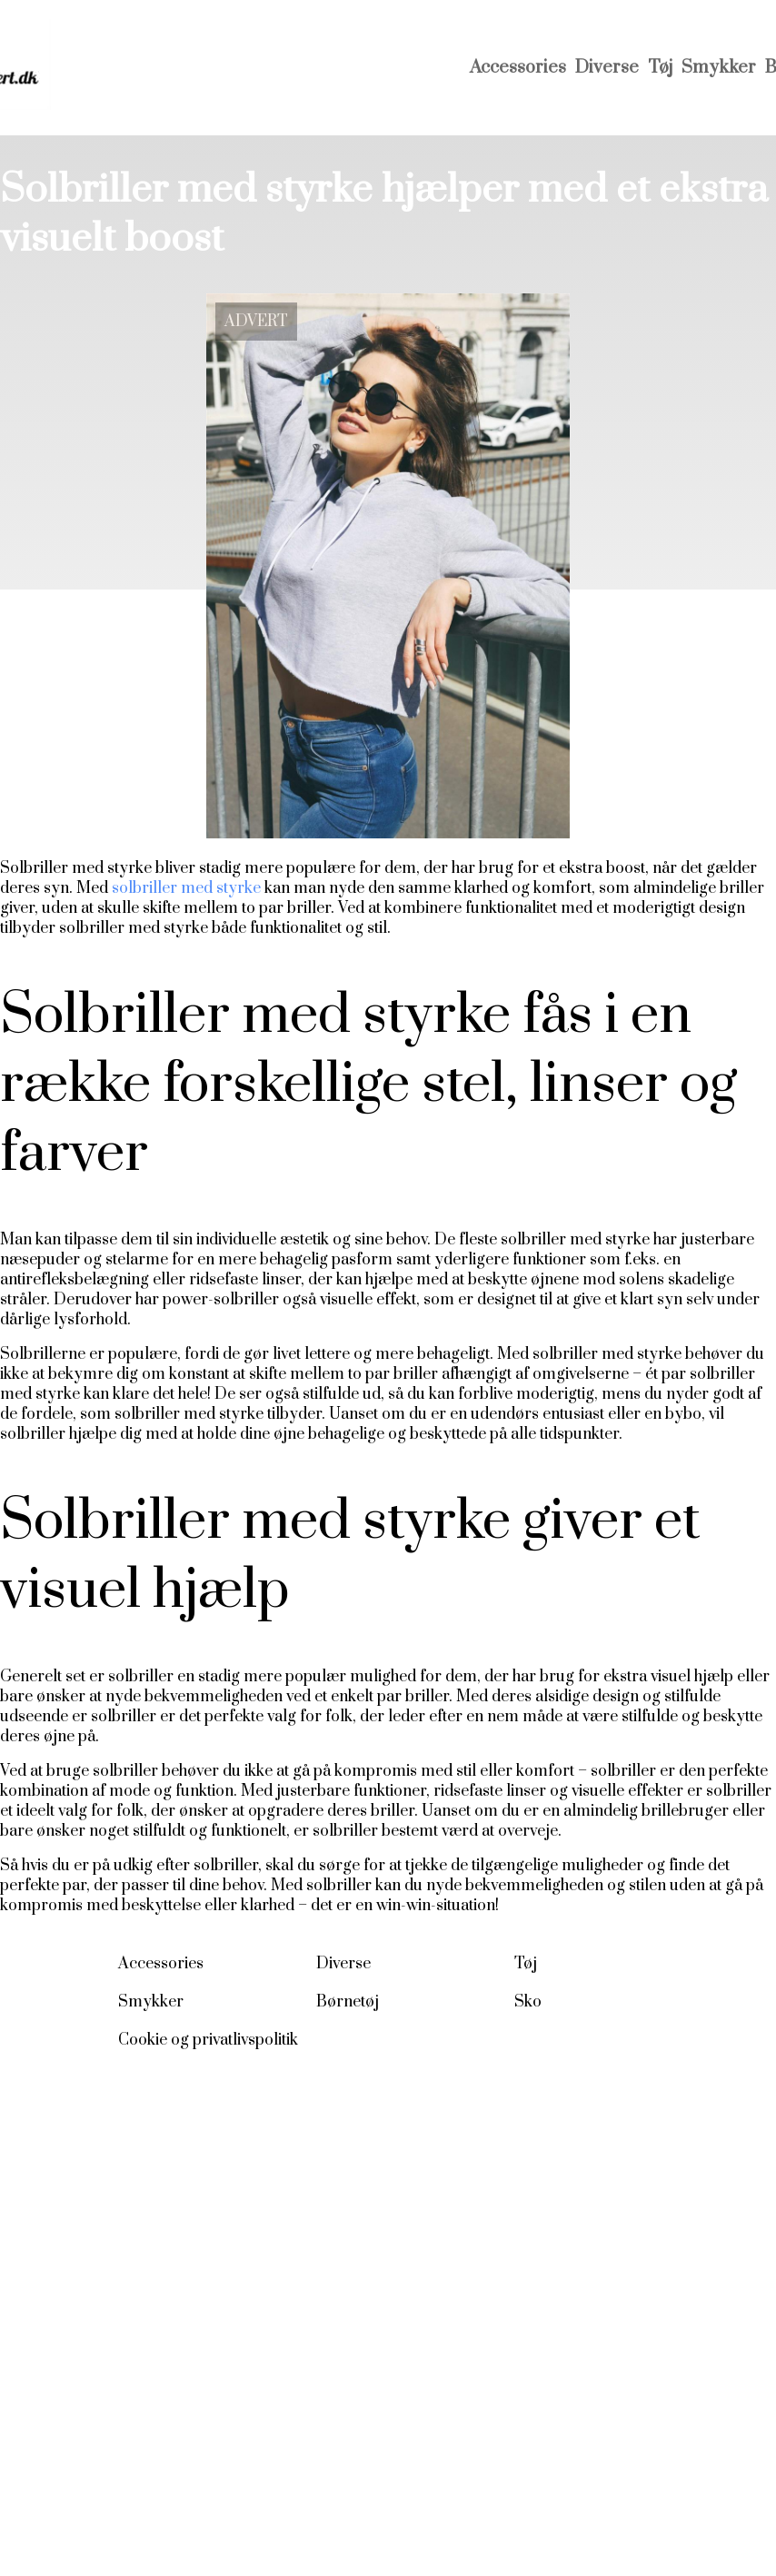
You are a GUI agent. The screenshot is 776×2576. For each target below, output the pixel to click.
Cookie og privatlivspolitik (208, 2040)
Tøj (660, 67)
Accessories (518, 67)
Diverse (607, 67)
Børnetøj (347, 2002)
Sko (528, 2002)
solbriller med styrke (186, 888)
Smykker (718, 67)
